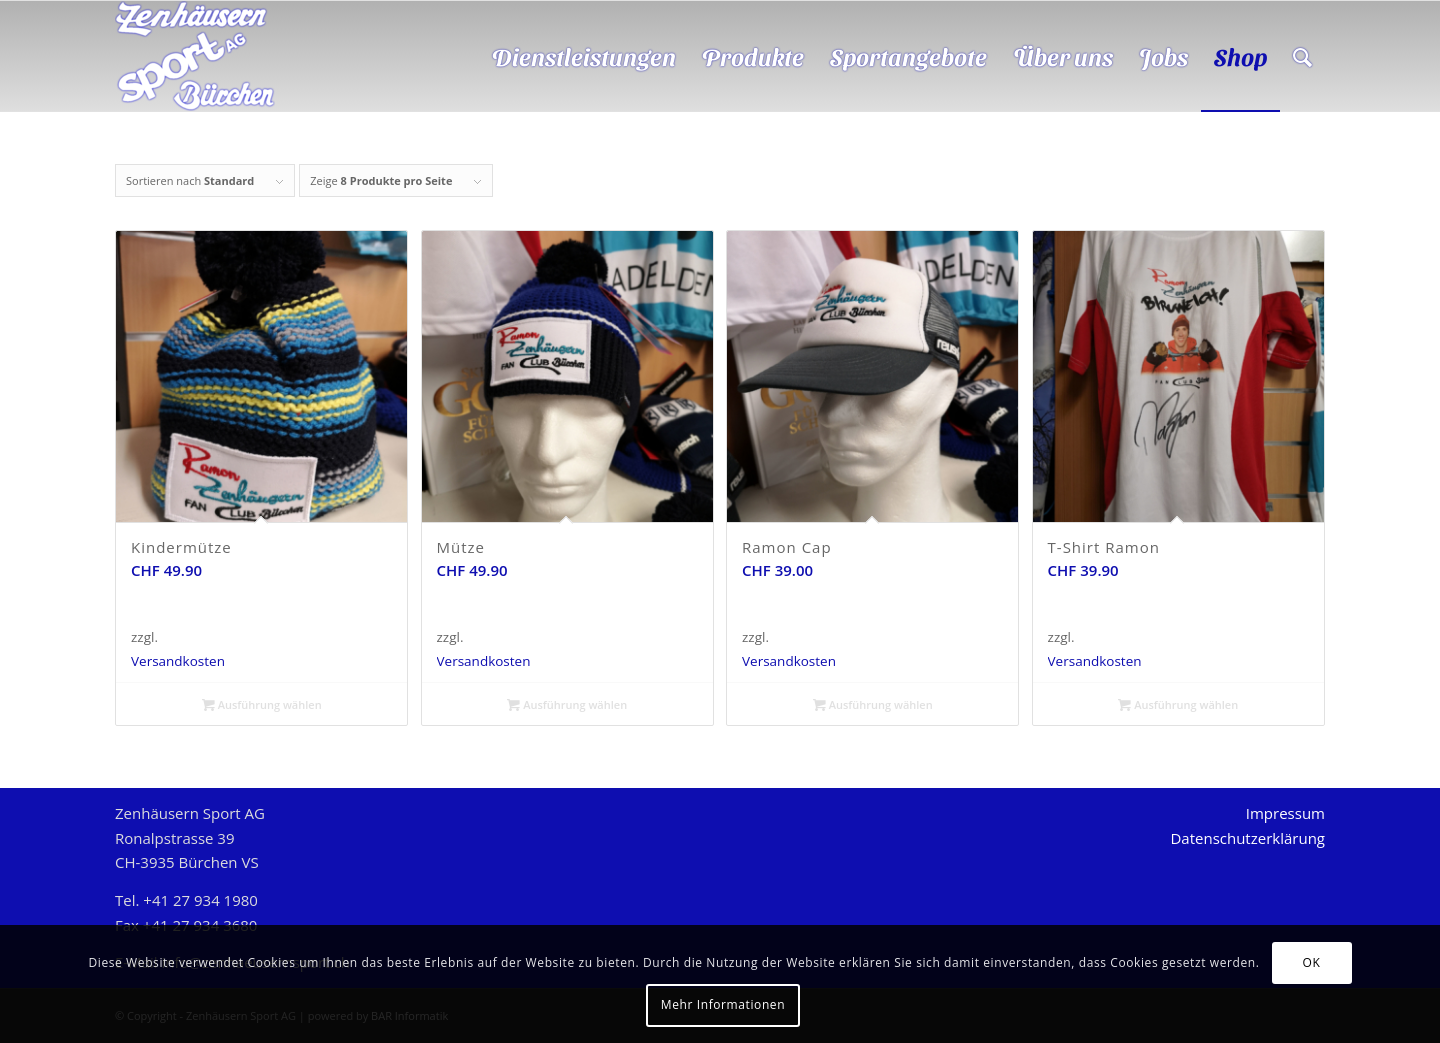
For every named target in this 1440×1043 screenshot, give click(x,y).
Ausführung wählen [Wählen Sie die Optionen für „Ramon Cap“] (873, 704)
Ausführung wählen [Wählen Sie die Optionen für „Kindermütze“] (262, 704)
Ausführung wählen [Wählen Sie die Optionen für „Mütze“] (567, 704)
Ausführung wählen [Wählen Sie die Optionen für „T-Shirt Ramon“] (1178, 704)
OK (1312, 962)
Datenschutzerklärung (1247, 838)
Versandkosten (178, 661)
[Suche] (1302, 56)
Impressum (1285, 813)
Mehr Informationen (723, 1004)
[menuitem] (584, 56)
